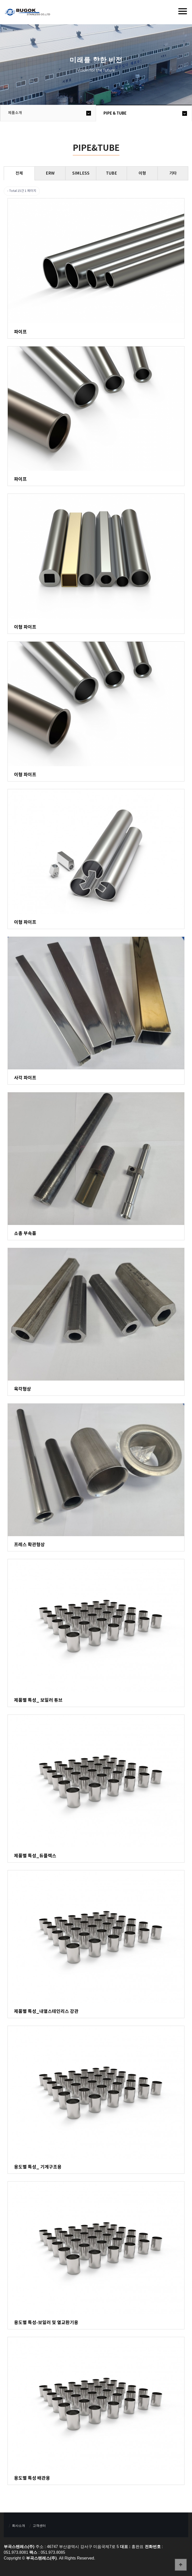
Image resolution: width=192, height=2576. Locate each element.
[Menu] (183, 11)
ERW (50, 173)
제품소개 (15, 113)
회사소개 (18, 2525)
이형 (142, 173)
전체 (19, 173)
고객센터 (39, 2525)
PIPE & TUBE (115, 113)
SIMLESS (81, 173)
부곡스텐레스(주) (28, 13)
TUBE (111, 173)
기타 (173, 173)
